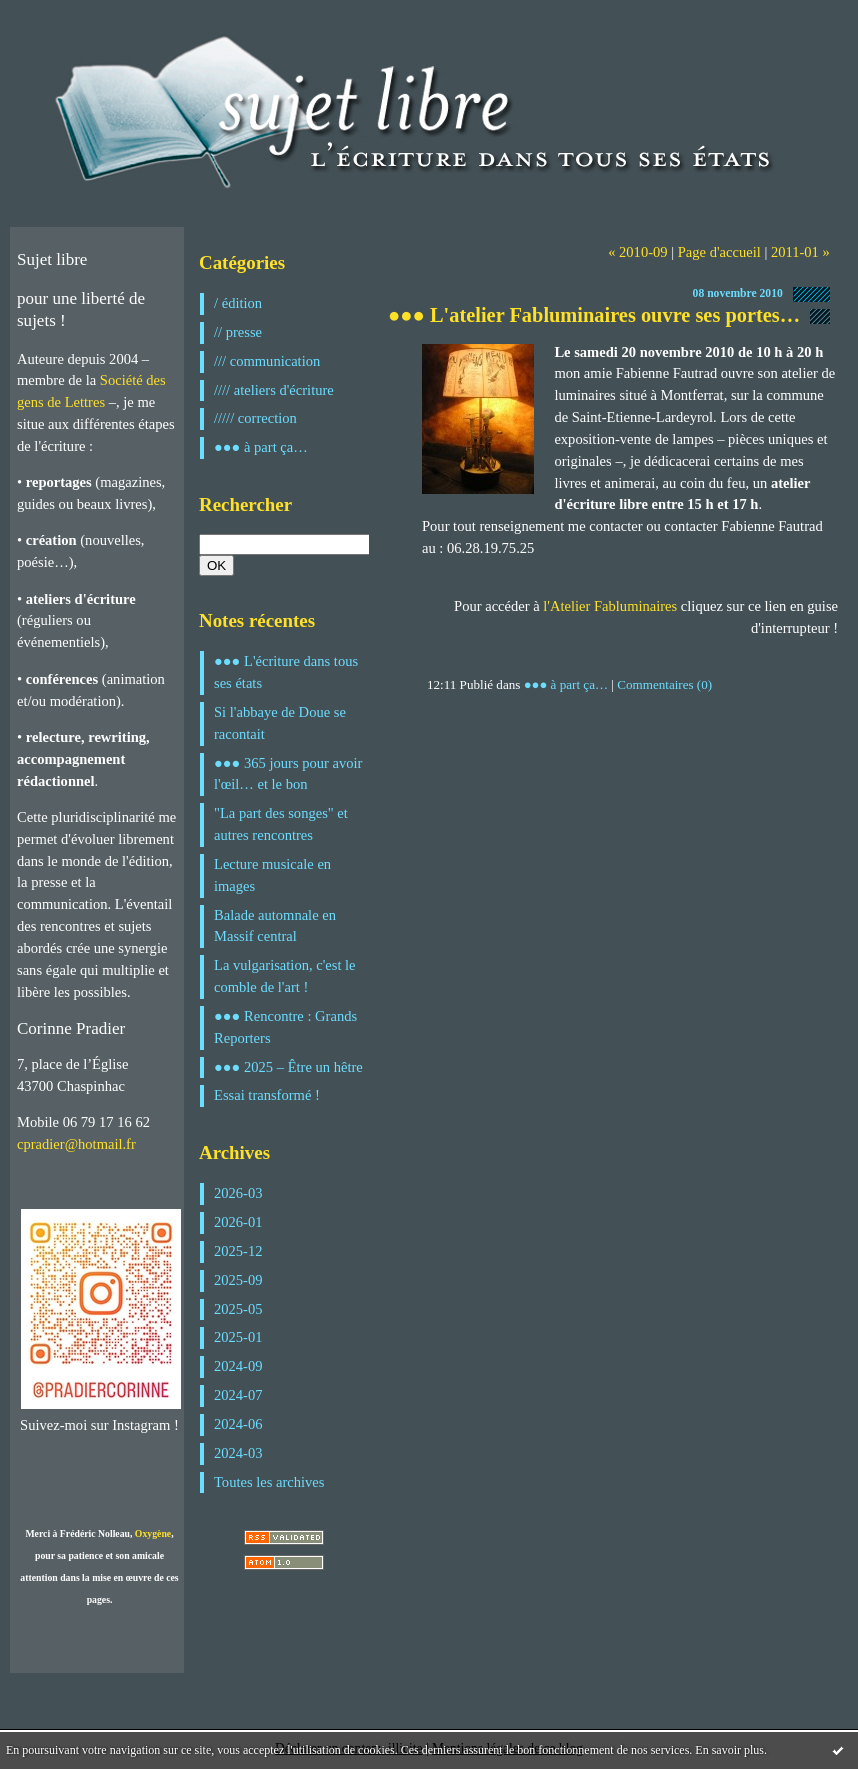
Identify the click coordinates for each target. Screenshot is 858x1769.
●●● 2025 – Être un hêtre (288, 1067)
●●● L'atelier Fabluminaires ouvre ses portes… (594, 315)
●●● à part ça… (261, 447)
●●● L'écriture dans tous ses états (286, 672)
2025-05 (238, 1309)
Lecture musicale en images (272, 875)
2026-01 (238, 1222)
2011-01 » (800, 252)
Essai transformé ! (267, 1095)
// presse (238, 332)
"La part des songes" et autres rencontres (281, 824)
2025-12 (238, 1251)
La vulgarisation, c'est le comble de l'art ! (285, 976)
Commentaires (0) (664, 684)
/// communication (267, 361)
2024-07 (238, 1395)
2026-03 (238, 1193)
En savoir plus (729, 1750)
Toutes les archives (269, 1482)
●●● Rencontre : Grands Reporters (285, 1027)
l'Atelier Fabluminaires (610, 606)
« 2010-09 (637, 252)
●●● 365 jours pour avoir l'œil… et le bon (288, 774)
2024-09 (238, 1366)
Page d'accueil (719, 252)
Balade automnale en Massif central (275, 926)
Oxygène (153, 1533)
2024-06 (238, 1424)
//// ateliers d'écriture (274, 390)
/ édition (238, 303)
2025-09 (238, 1280)
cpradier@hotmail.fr (76, 1144)
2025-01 (238, 1337)
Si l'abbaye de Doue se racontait (280, 723)
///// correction (255, 418)
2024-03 (238, 1453)
